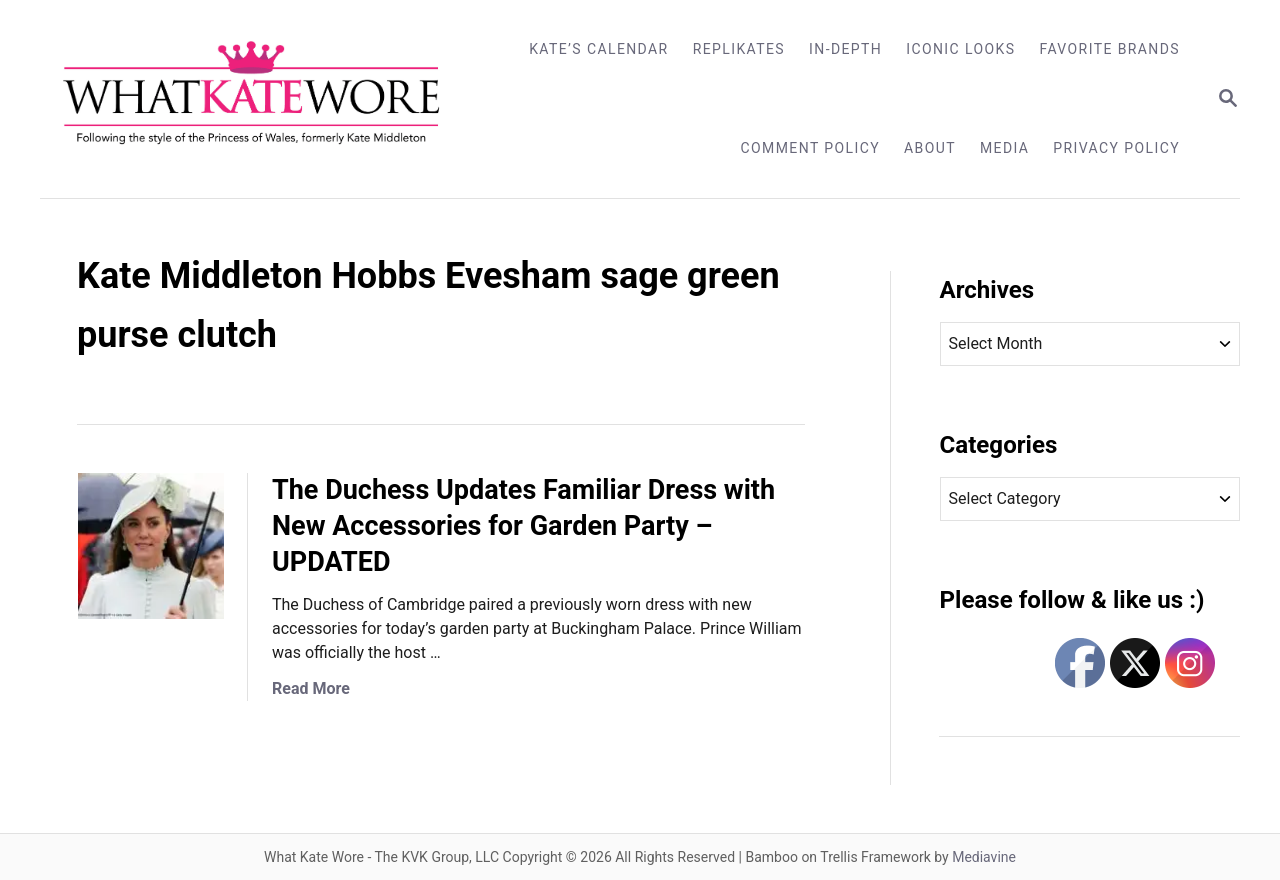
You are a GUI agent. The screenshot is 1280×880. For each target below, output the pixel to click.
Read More (311, 688)
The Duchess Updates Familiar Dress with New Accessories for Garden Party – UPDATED (523, 526)
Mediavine (984, 857)
